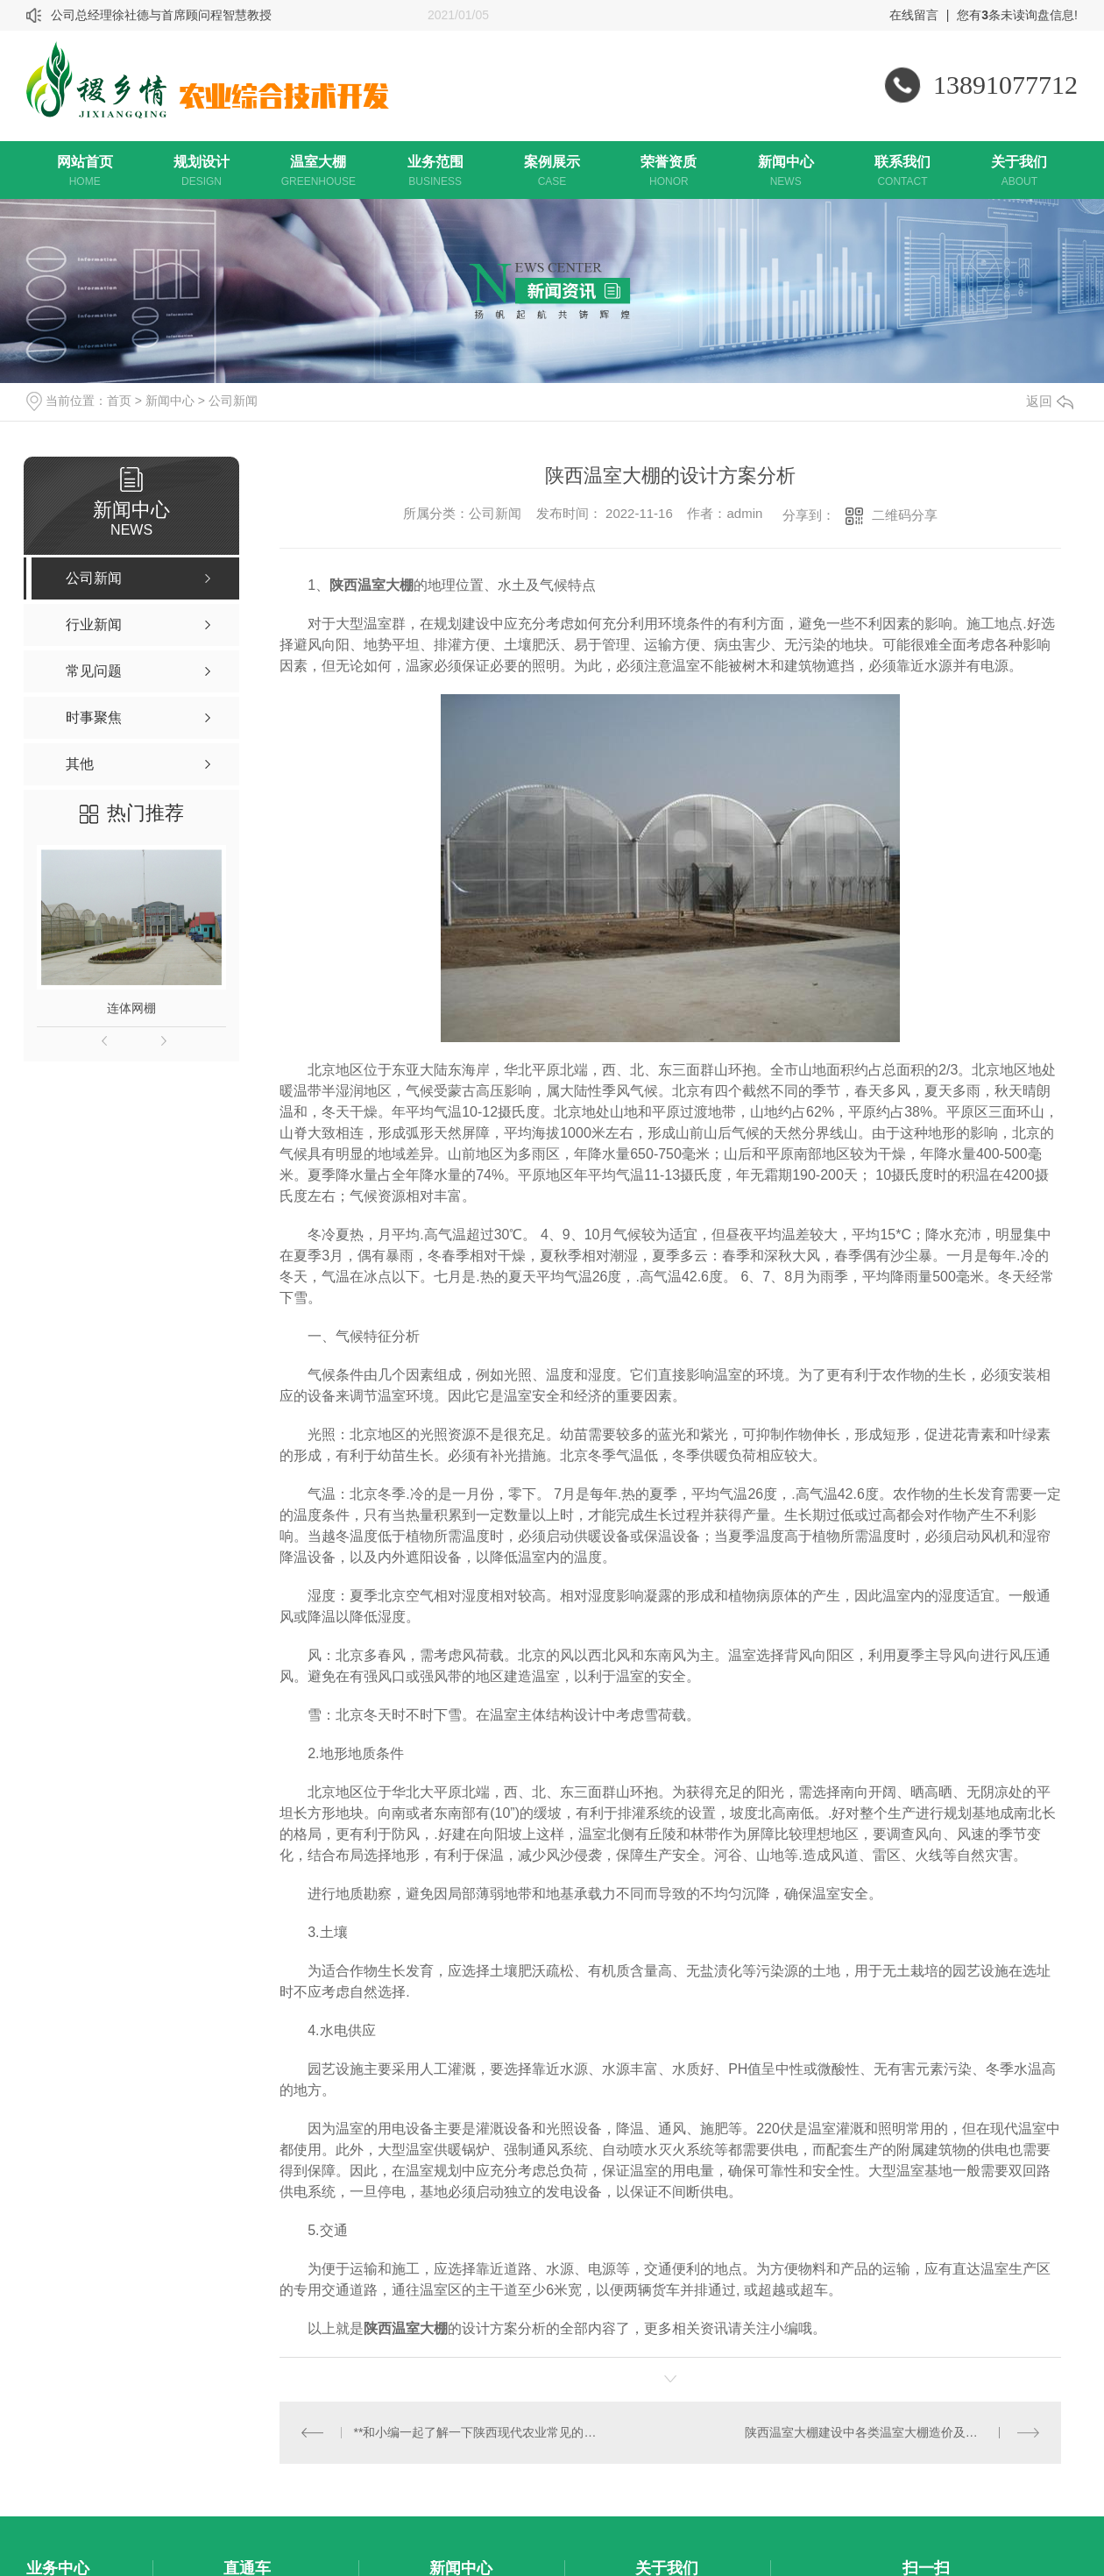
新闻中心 (170, 401)
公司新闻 (233, 401)
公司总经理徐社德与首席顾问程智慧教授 (161, 15)
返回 (1049, 401)
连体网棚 (131, 1008)
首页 (119, 401)
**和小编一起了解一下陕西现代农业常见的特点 (475, 2431)
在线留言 (913, 15)
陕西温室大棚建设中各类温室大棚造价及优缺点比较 (886, 2431)
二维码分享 (905, 514)
